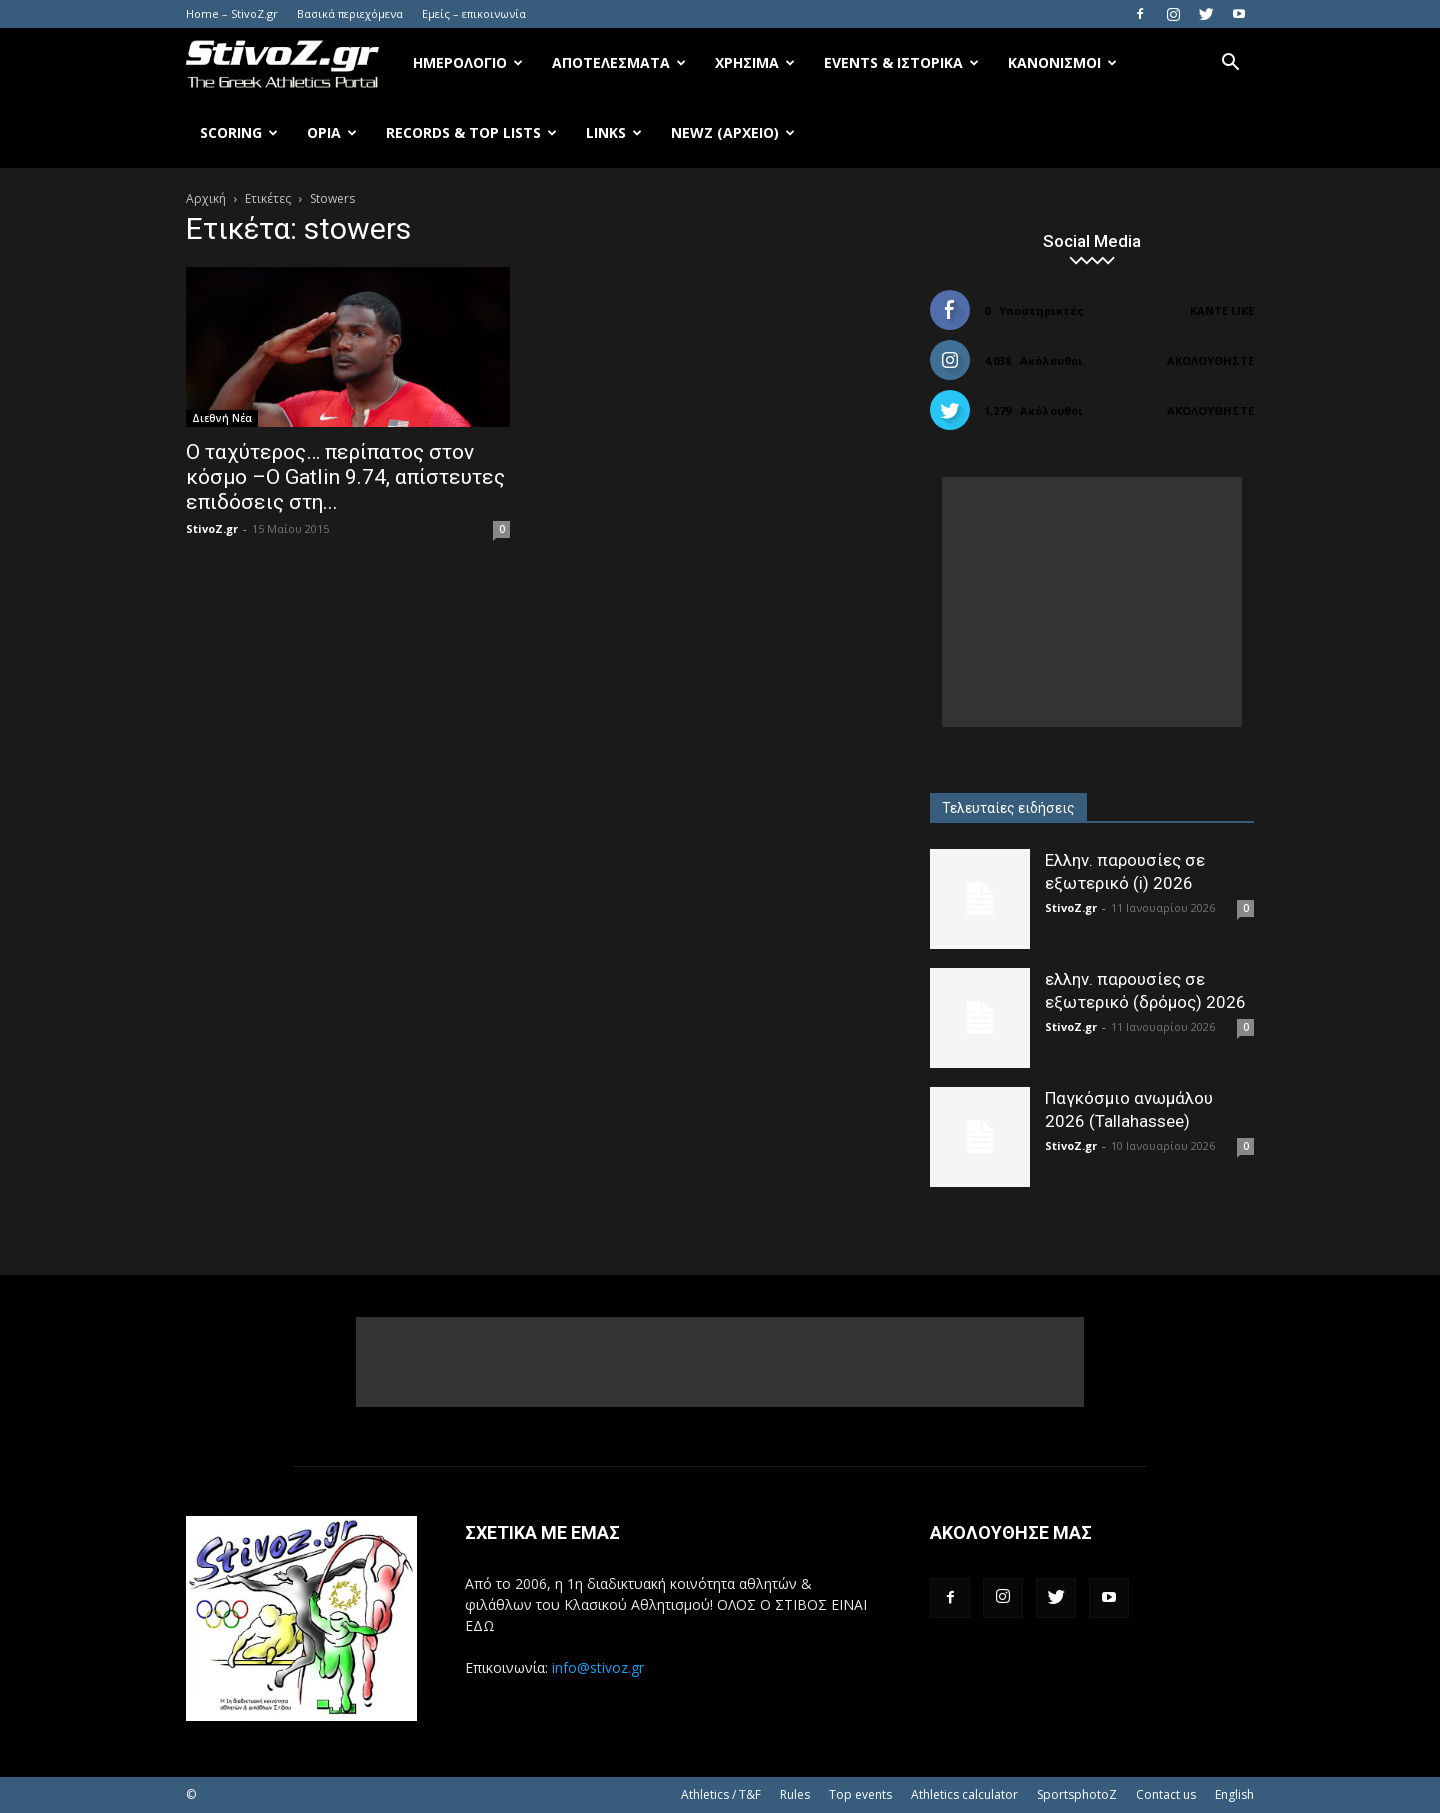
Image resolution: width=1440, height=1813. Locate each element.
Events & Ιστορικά (901, 62)
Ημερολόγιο (468, 62)
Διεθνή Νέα (222, 418)
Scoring (239, 132)
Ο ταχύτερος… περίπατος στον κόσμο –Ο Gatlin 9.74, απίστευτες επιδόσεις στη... (345, 477)
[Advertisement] (1092, 602)
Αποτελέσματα (619, 62)
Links (614, 132)
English (1234, 1794)
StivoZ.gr (212, 528)
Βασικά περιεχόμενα (350, 13)
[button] (1230, 64)
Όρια (332, 132)
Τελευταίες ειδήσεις (1008, 808)
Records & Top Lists (471, 132)
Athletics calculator (964, 1794)
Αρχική (206, 198)
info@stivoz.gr (598, 1667)
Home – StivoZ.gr (232, 13)
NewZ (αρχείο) (733, 132)
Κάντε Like (1222, 310)
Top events (860, 1794)
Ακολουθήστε (1210, 360)
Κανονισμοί (1062, 62)
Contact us (1166, 1794)
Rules (795, 1794)
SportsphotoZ (1077, 1794)
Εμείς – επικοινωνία (474, 13)
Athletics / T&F (721, 1794)
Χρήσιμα (755, 62)
